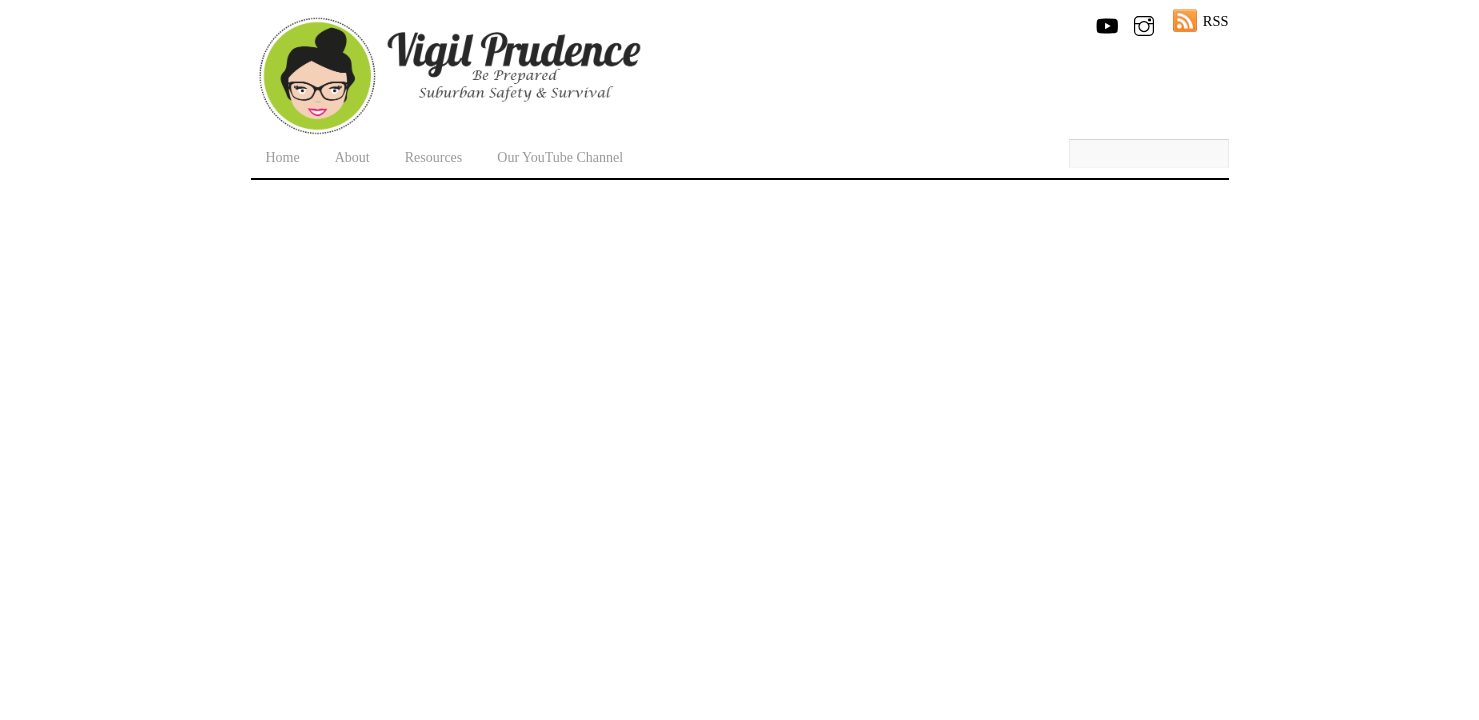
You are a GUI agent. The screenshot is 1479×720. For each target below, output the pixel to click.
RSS (1216, 21)
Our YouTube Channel (560, 157)
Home (283, 157)
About (352, 157)
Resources (434, 157)
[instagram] (1144, 22)
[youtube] (1106, 22)
